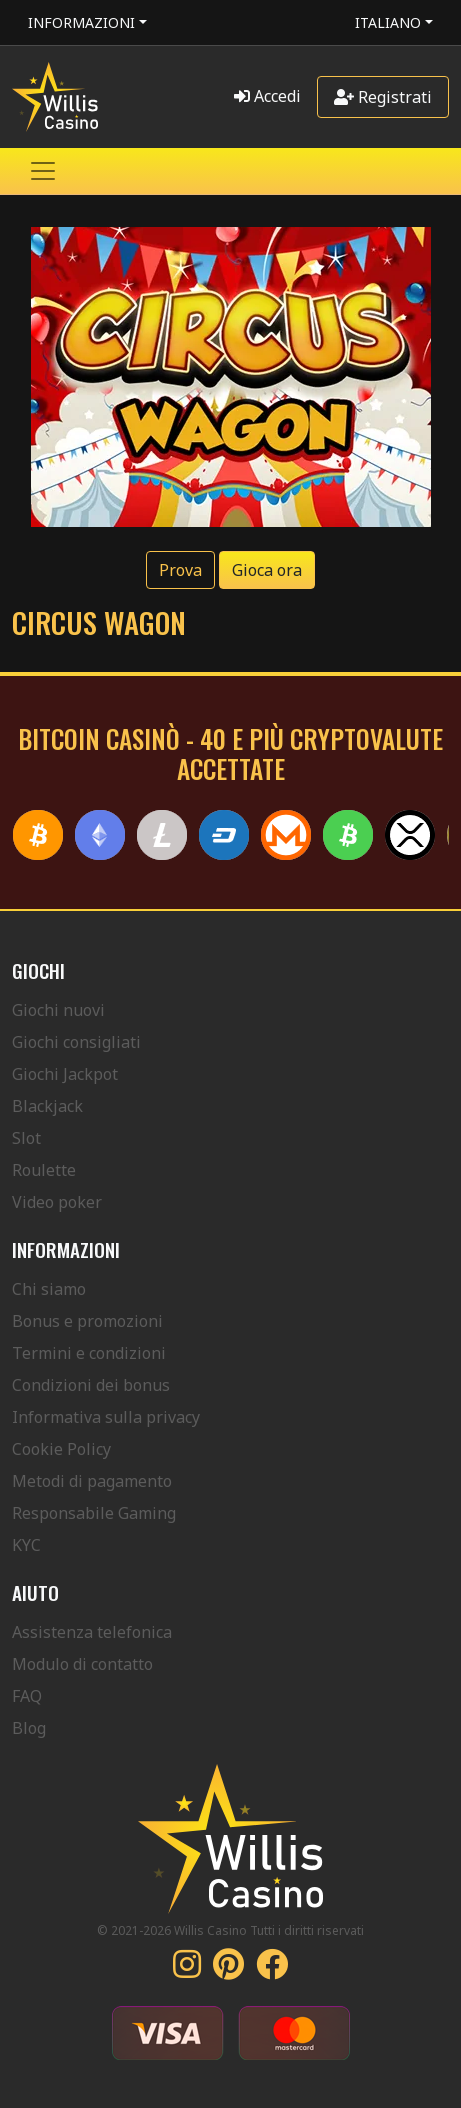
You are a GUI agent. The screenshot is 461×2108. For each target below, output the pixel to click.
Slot (26, 1138)
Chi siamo (49, 1289)
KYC (26, 1545)
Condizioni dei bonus (91, 1385)
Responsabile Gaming (94, 1513)
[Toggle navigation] (43, 171)
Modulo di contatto (82, 1664)
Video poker (57, 1202)
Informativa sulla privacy (106, 1417)
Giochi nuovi (58, 1010)
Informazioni (81, 22)
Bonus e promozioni (87, 1321)
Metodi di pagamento (92, 1481)
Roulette (44, 1170)
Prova (180, 570)
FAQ (27, 1696)
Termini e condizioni (89, 1353)
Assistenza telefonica (92, 1632)
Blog (29, 1728)
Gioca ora (267, 570)
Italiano (388, 22)
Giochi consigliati (76, 1042)
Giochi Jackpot (65, 1074)
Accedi (267, 96)
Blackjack (47, 1106)
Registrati (383, 97)
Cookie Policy (61, 1449)
